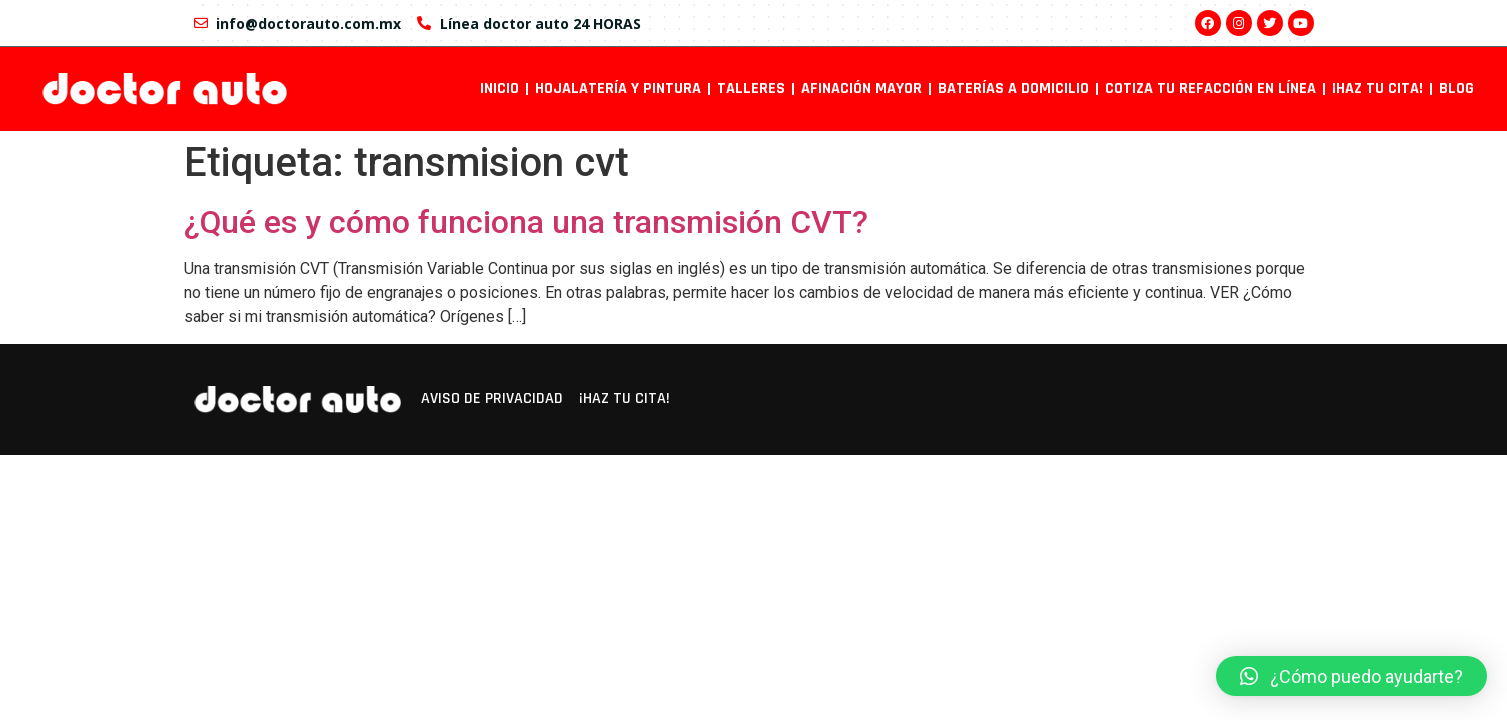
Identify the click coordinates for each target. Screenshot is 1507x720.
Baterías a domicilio (1013, 88)
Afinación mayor (861, 88)
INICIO (499, 88)
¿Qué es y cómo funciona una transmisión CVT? (526, 222)
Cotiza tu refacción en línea (1210, 88)
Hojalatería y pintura (618, 88)
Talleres (751, 88)
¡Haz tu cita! (1377, 88)
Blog (1456, 88)
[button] (1351, 676)
